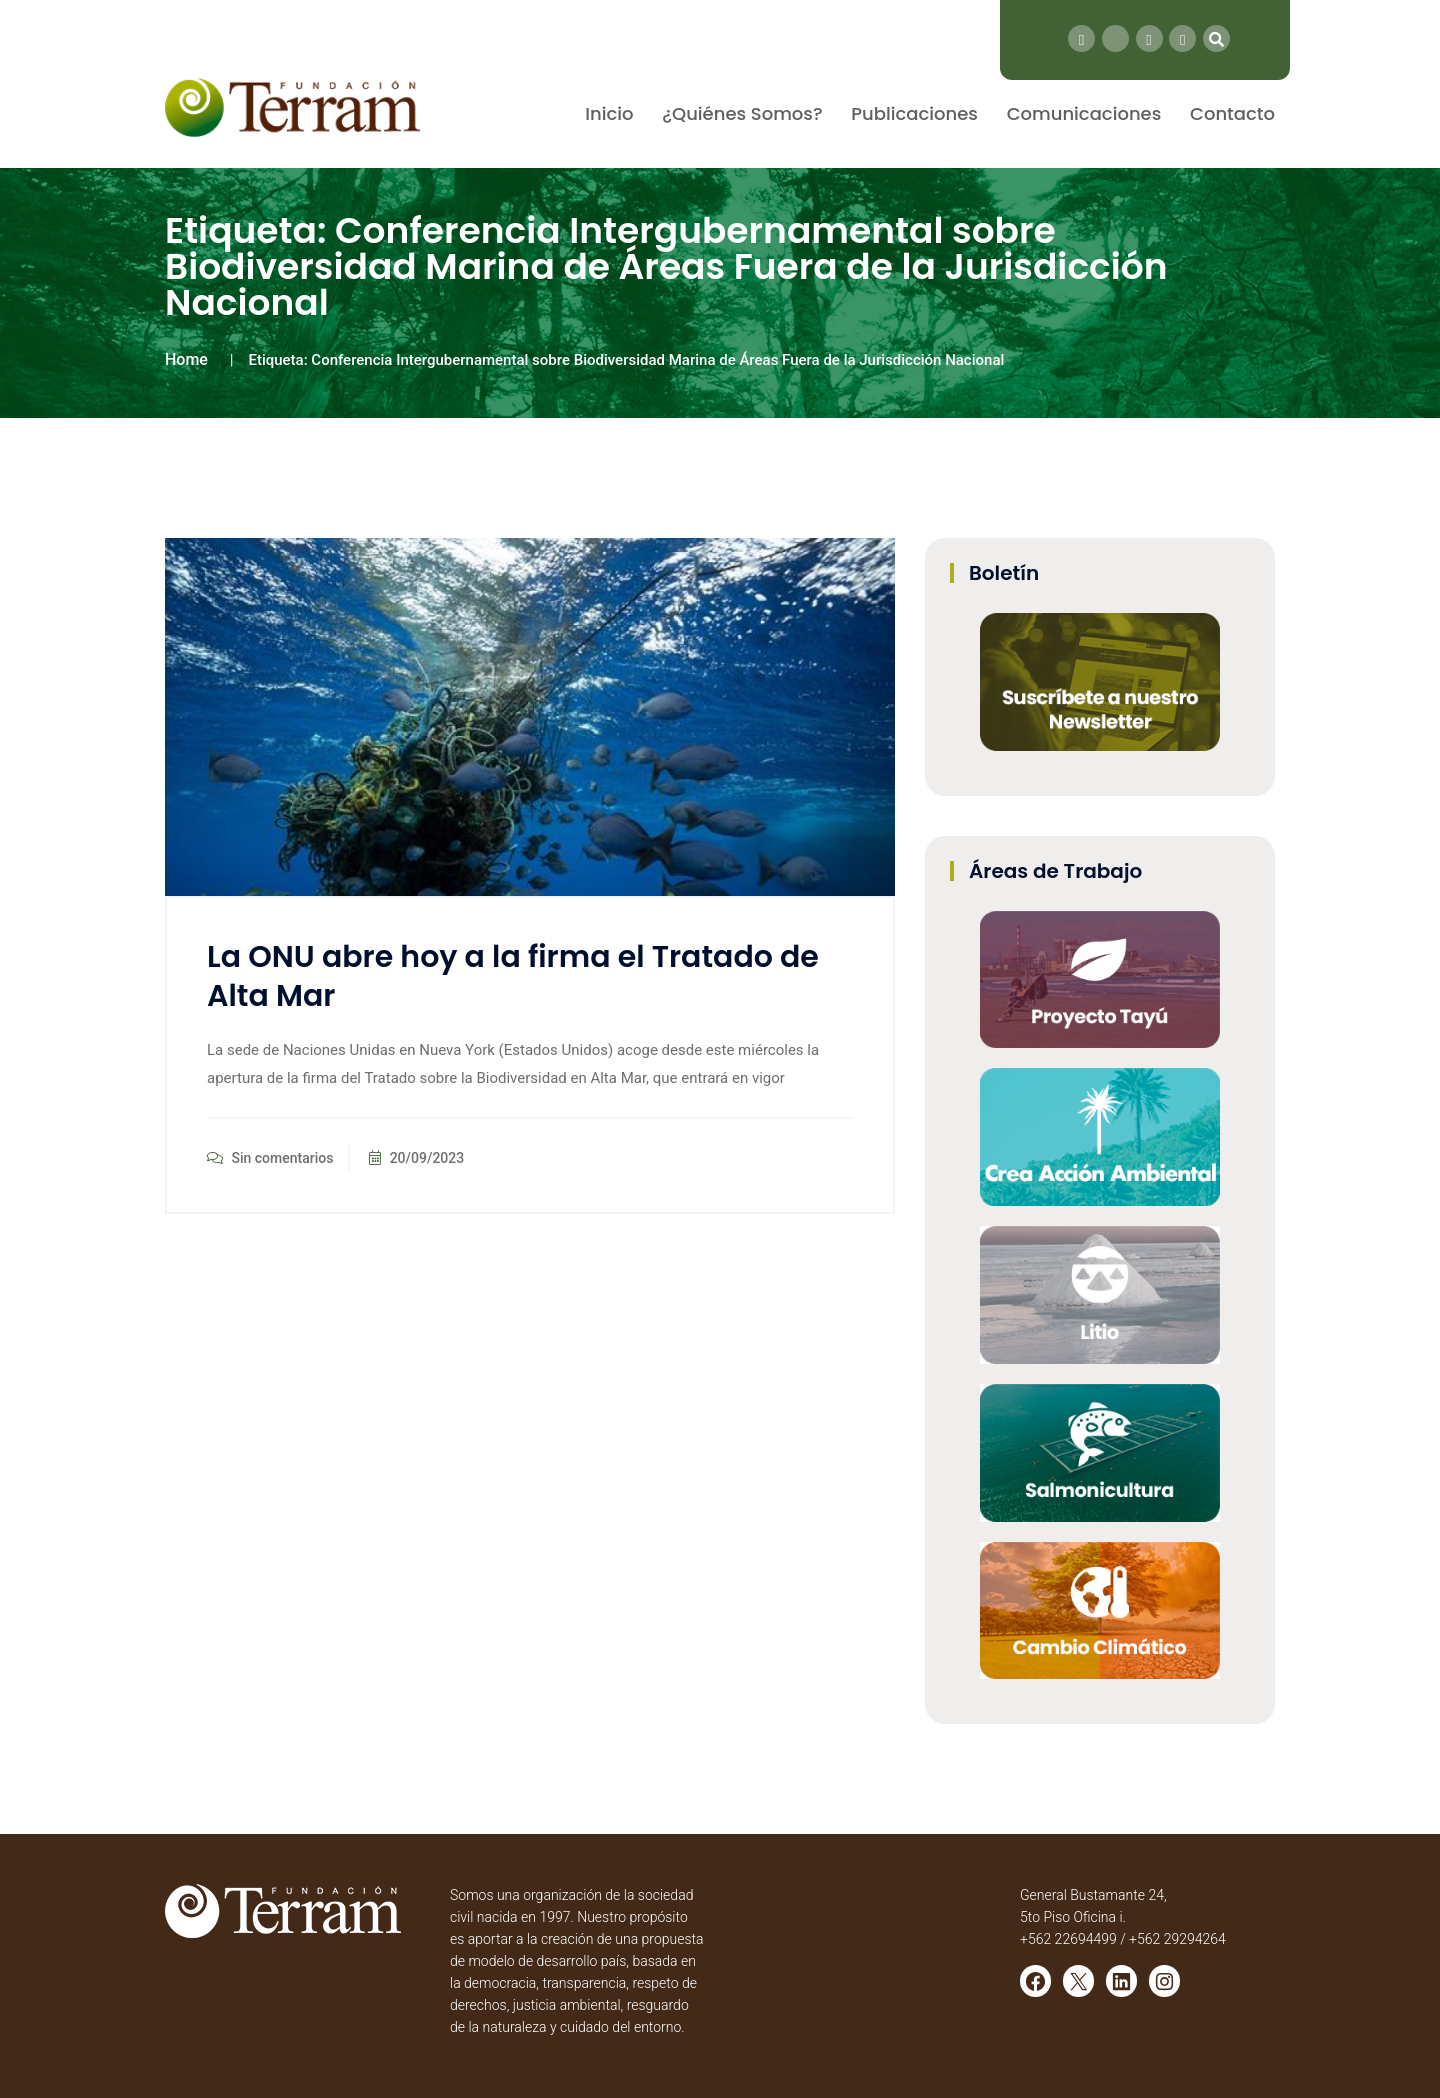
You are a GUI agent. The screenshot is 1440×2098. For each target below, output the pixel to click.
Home (186, 359)
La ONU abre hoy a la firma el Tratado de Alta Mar (513, 976)
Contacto (1232, 113)
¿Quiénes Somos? (742, 113)
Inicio (609, 113)
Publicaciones (914, 113)
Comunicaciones (1084, 113)
